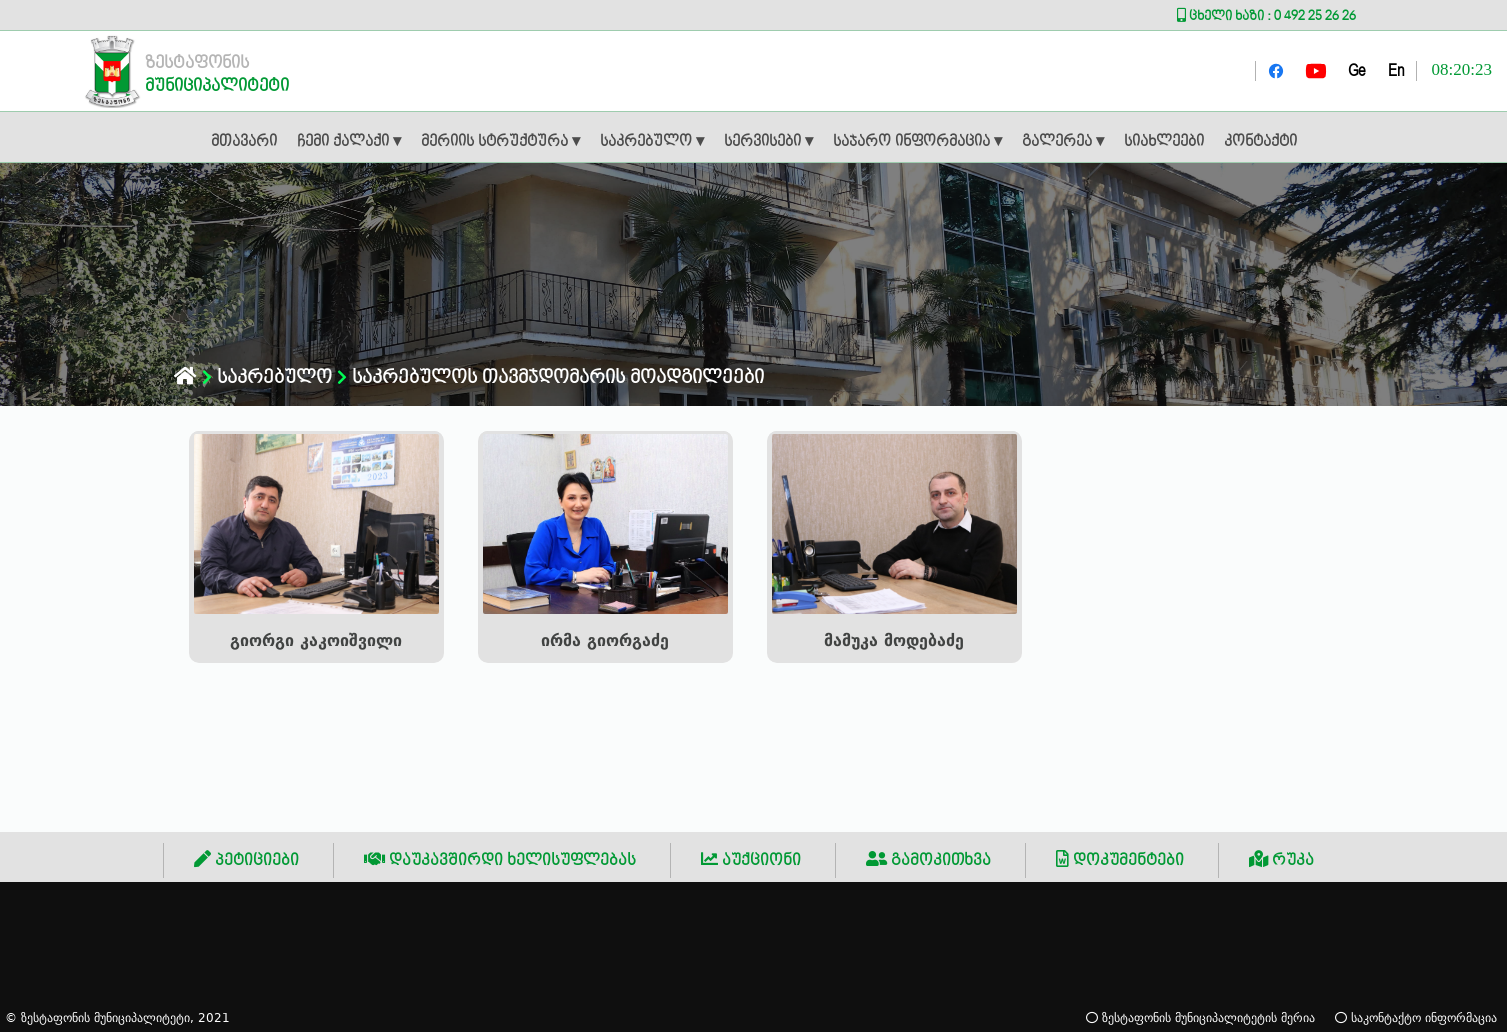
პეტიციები (246, 860)
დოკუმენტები (1120, 860)
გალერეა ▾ (1063, 142)
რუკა (1281, 860)
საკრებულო (267, 377)
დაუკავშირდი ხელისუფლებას (500, 860)
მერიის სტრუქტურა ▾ (500, 142)
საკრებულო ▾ (652, 142)
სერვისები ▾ (768, 142)
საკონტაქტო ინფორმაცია (1416, 1017)
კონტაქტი (1260, 142)
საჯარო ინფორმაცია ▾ (917, 142)
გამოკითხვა (928, 860)
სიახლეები (1164, 142)
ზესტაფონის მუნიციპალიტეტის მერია (1200, 1017)
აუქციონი (751, 860)
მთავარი (244, 142)
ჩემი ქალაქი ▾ (349, 142)
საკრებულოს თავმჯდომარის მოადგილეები (550, 377)
